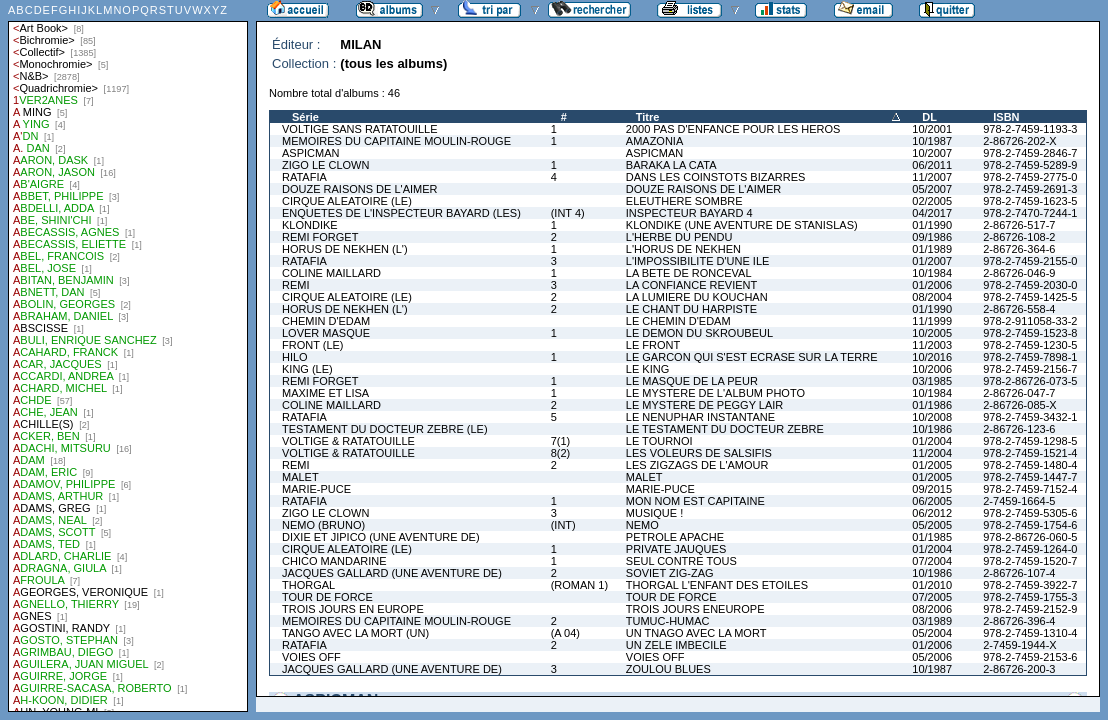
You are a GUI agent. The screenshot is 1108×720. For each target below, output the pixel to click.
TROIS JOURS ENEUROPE (695, 609)
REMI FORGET (320, 237)
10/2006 (932, 369)
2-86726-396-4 (1019, 621)
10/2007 (932, 153)
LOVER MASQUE (326, 333)
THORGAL (308, 585)
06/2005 (932, 501)
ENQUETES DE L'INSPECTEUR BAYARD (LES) (401, 213)
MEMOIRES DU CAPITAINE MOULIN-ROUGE (396, 141)
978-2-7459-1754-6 (1030, 525)
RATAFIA (304, 177)
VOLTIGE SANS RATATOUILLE (359, 129)
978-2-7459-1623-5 (1030, 201)
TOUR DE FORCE (327, 597)
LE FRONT (653, 345)
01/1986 (932, 405)
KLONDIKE (310, 225)
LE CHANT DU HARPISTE (691, 309)
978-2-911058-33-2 (1030, 321)
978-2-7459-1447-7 (1030, 477)
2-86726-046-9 (1019, 273)
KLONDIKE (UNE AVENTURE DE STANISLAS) (742, 225)
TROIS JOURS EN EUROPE (353, 609)
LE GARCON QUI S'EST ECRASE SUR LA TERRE (752, 357)
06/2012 (932, 513)
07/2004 (932, 561)
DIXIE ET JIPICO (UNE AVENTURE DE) (381, 537)
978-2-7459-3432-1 (1030, 417)
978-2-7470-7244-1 (1030, 213)
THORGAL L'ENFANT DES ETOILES (717, 585)
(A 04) (565, 633)
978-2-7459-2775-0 (1030, 177)
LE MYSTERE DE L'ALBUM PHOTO (715, 393)
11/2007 (932, 177)
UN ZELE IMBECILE (676, 645)
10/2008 (932, 417)
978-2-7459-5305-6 (1030, 513)
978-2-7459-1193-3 (1030, 129)
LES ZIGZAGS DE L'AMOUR (697, 465)
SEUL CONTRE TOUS (681, 561)
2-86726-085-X (1019, 405)
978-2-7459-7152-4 (1030, 489)
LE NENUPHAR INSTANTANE (700, 417)
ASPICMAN (310, 153)
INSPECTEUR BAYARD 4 (689, 213)
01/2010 (932, 585)
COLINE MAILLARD (331, 273)
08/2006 (932, 609)
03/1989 (932, 621)
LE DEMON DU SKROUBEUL (699, 333)
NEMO (642, 525)
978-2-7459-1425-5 (1030, 297)
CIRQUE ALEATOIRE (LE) (347, 201)
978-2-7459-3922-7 (1030, 585)
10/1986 (932, 429)
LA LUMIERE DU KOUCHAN (697, 297)
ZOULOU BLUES (668, 669)
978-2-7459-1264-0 (1030, 549)
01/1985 (932, 537)
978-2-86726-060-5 (1030, 537)
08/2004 (932, 297)
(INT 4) (568, 213)
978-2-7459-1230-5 (1030, 345)
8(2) (561, 453)
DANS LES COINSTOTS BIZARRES (716, 177)
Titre (648, 117)
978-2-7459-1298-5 (1030, 441)
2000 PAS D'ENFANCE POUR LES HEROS (733, 129)
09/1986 (932, 237)
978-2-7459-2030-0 (1030, 285)
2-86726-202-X (1019, 141)
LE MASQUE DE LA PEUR (692, 381)
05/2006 (932, 657)
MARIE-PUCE (316, 489)
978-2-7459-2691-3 (1030, 189)
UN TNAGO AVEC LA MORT (696, 633)
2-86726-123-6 (1019, 429)
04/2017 (932, 213)
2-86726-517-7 (1019, 225)
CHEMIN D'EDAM (326, 321)
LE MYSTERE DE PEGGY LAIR (705, 405)
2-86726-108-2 (1019, 237)
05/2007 (932, 189)
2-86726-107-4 (1019, 573)
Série (305, 117)
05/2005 (932, 525)
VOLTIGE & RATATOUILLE (348, 441)
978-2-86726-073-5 (1030, 381)
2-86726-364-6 (1019, 249)
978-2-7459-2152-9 (1030, 609)
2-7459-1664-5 (1019, 501)
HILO (295, 357)
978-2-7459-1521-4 (1030, 453)
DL (929, 117)
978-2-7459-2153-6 (1030, 657)
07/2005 (932, 597)
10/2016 (932, 357)
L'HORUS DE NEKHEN (683, 249)
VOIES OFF (311, 657)
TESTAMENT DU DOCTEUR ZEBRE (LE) (385, 429)
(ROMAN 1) (579, 585)
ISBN (1006, 117)
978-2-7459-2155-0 (1030, 261)
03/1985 (932, 381)
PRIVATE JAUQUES (676, 549)
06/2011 (932, 165)
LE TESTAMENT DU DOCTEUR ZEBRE (725, 429)
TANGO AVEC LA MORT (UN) (355, 633)
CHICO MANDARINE (334, 561)
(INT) (563, 525)
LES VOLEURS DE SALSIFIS (699, 453)
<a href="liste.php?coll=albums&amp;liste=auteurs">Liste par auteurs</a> (128, 356)
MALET (300, 477)
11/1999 (932, 321)
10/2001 (932, 129)
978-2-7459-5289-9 (1030, 165)
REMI (296, 285)
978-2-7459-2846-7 (1030, 153)
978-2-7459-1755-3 (1030, 597)
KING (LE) (307, 369)
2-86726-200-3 (1019, 669)
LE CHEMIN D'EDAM (678, 321)
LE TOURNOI (659, 441)
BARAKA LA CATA (671, 165)
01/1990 (932, 225)
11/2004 (932, 453)
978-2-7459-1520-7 (1030, 561)
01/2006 (932, 285)
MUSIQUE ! (654, 513)
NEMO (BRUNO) (323, 525)
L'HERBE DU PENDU (679, 237)
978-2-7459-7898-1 (1030, 357)
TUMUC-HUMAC (668, 621)
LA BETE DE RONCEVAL (689, 273)
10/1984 (932, 273)
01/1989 (932, 249)
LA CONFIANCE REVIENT (691, 285)
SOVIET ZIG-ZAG (670, 573)
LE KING (647, 369)
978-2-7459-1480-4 (1030, 465)
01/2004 (932, 441)
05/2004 (932, 633)
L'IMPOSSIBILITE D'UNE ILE (698, 261)
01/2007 (932, 261)
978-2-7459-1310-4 (1030, 633)
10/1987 (932, 141)
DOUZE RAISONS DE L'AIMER (360, 189)
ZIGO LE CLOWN (325, 165)
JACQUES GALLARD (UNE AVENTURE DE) (392, 573)
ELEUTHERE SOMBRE (684, 201)
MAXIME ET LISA (325, 393)
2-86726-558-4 (1019, 309)
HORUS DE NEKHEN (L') (345, 249)
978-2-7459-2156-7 (1030, 369)
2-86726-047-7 (1019, 393)
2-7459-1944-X (1019, 645)
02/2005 (932, 201)
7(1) (561, 441)
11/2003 (932, 345)
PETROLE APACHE (675, 537)
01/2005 (932, 465)
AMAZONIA (654, 141)
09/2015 (932, 489)
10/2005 (932, 333)
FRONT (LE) (313, 345)
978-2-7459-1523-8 (1030, 333)
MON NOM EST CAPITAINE (695, 501)
